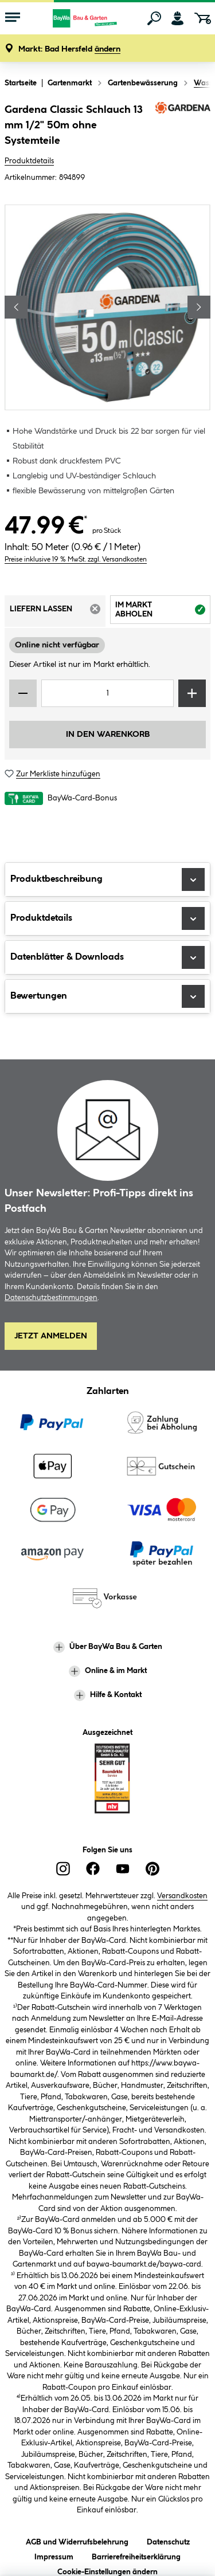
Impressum (53, 2555)
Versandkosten (182, 1895)
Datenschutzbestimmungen (51, 1297)
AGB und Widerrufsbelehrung (77, 2540)
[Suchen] (154, 18)
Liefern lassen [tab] (57, 612)
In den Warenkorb (108, 735)
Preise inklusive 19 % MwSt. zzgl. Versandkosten (76, 559)
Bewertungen (107, 996)
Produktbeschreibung (107, 879)
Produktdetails (29, 161)
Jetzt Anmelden (50, 1336)
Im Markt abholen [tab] (163, 612)
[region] (107, 307)
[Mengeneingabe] (107, 693)
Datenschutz (168, 2540)
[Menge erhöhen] (192, 693)
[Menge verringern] (23, 693)
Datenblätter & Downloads (107, 957)
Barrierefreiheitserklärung (136, 2555)
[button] (69, 50)
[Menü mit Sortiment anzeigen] (13, 18)
